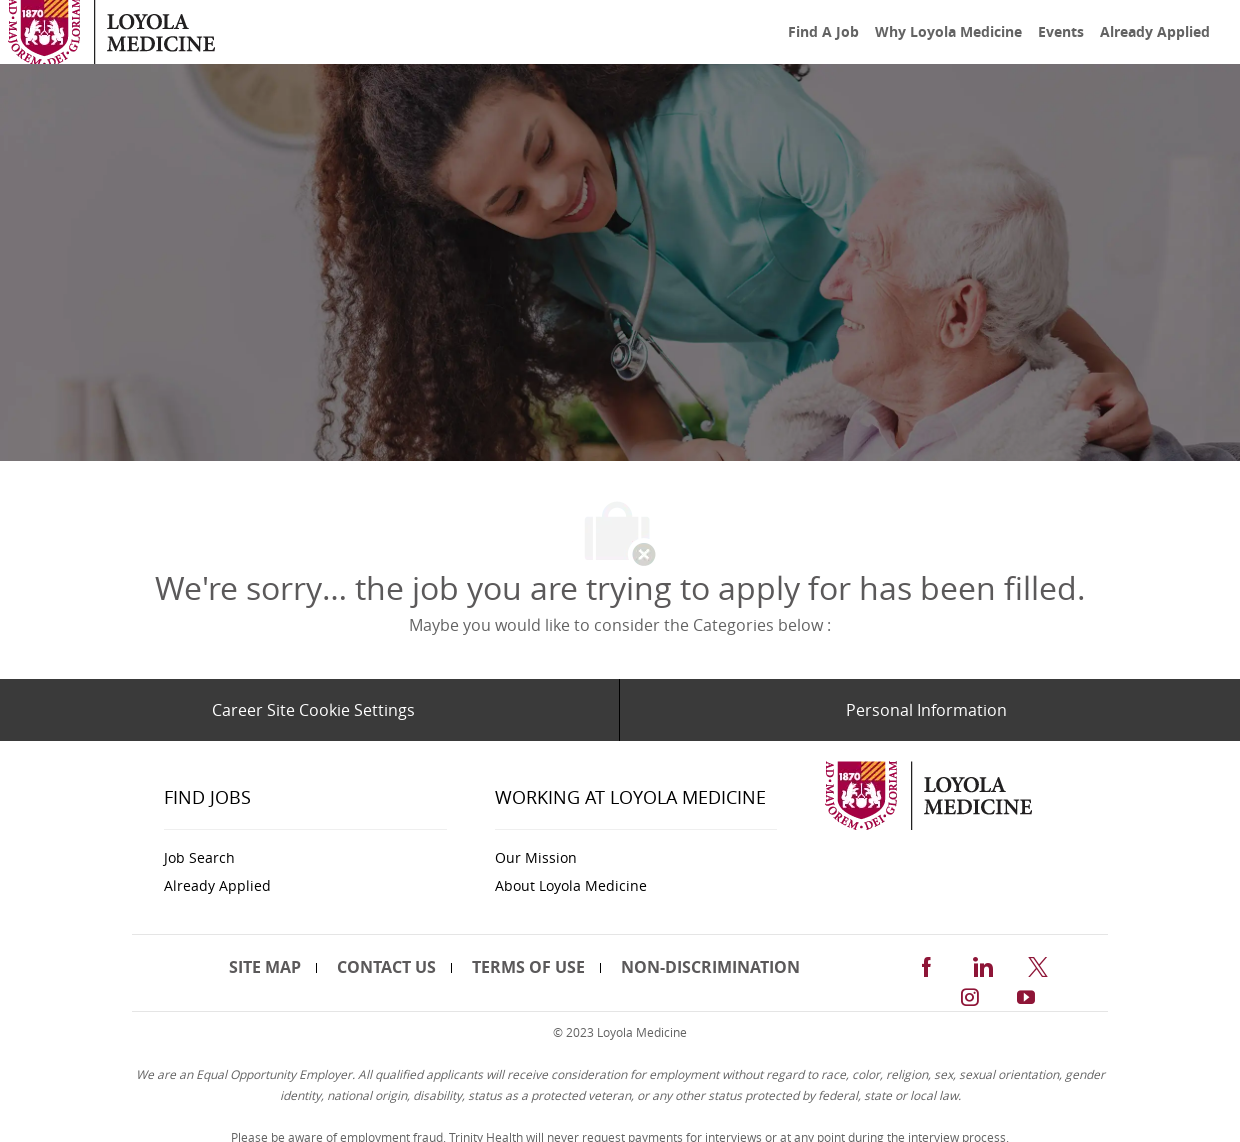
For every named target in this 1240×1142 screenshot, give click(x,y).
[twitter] (1038, 963)
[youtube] (1026, 994)
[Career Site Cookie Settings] (313, 710)
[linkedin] (982, 963)
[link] (111, 32)
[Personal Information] (926, 710)
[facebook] (926, 963)
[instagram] (970, 994)
